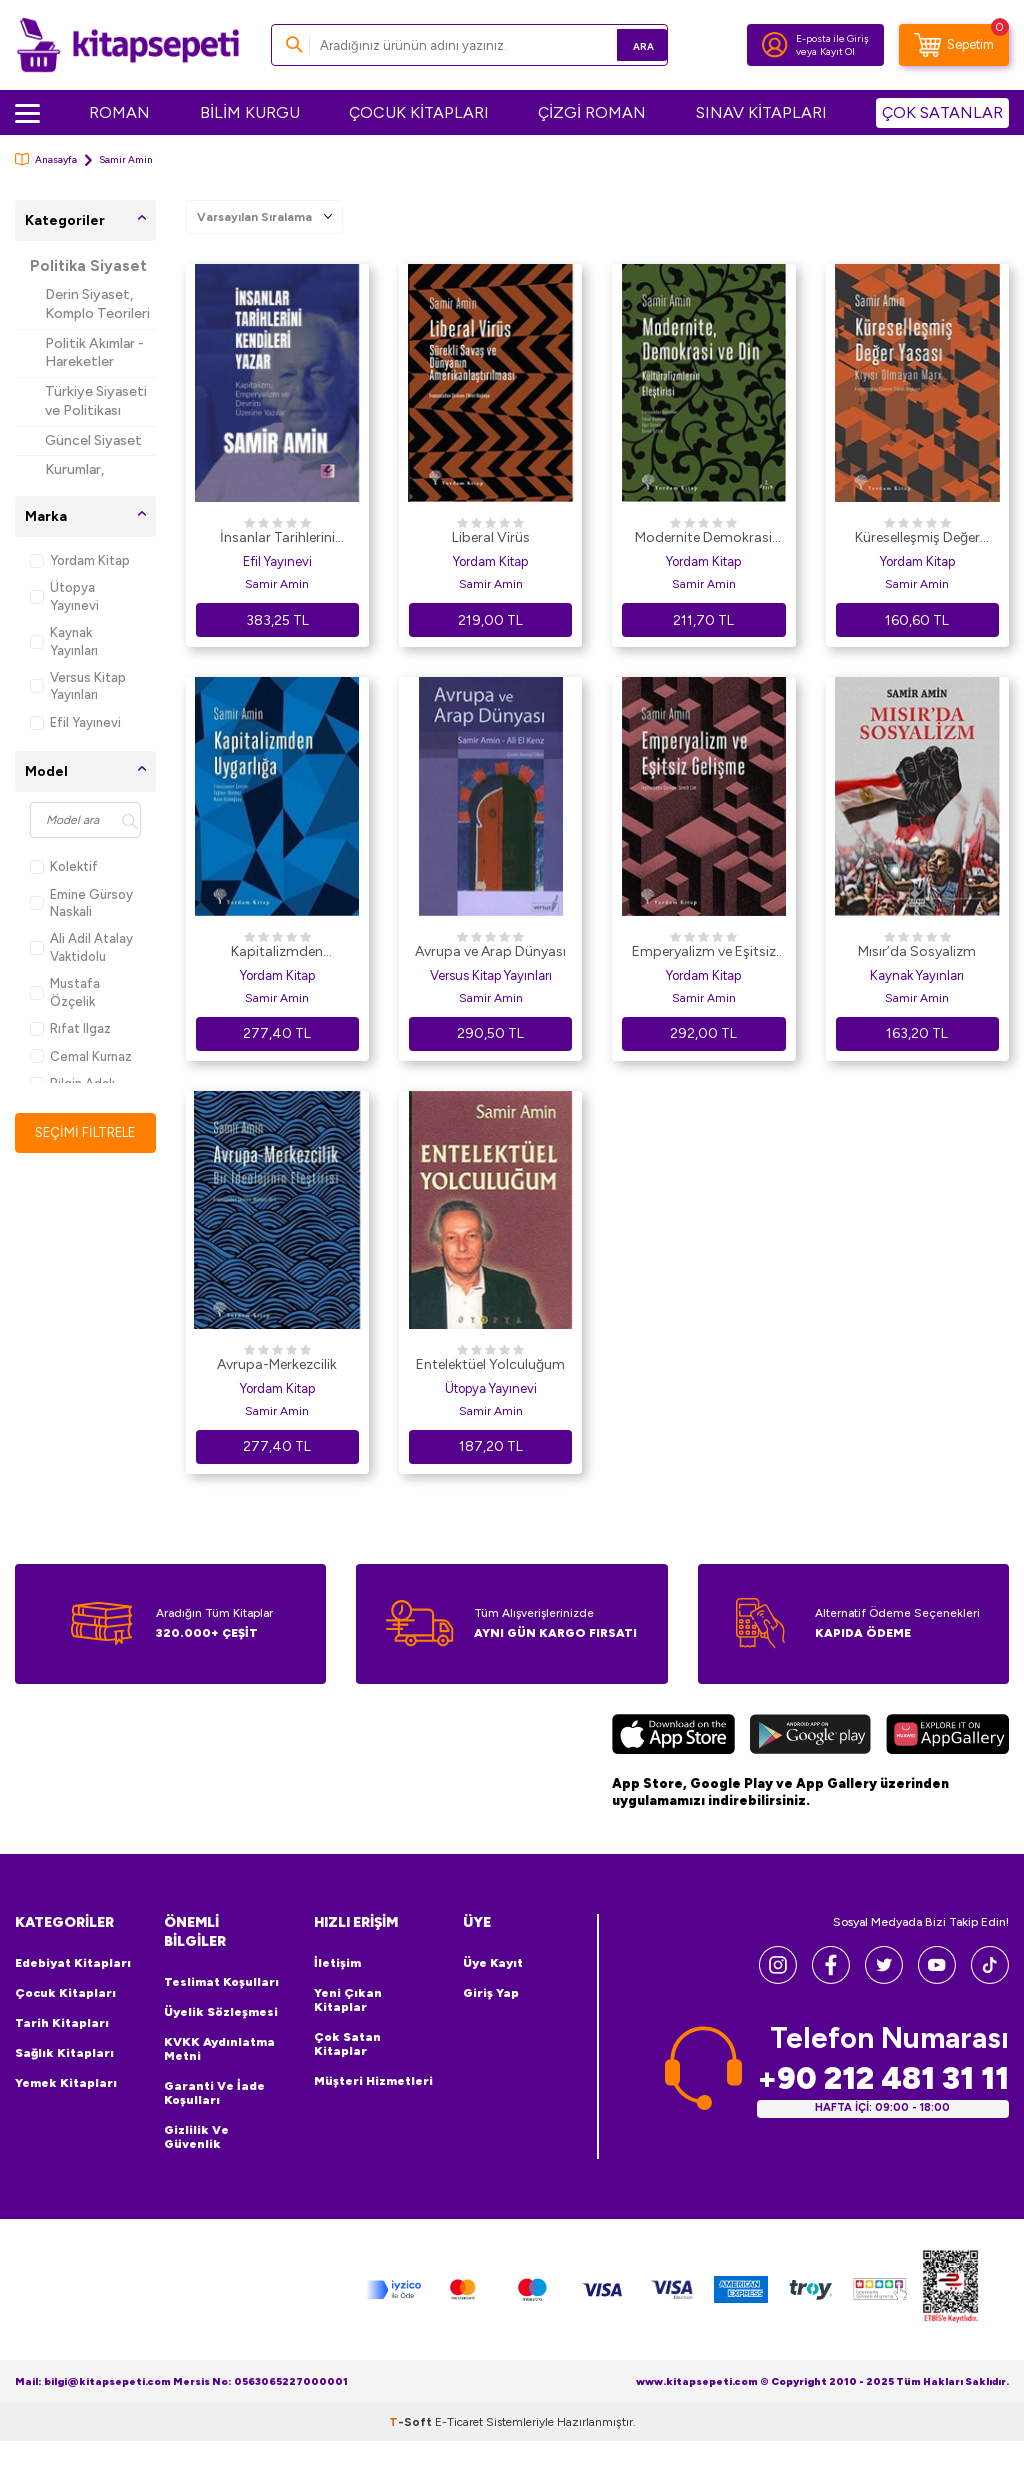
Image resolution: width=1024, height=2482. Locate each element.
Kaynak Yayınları (64, 641)
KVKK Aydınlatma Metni (219, 2049)
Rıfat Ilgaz (70, 1028)
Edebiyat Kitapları (73, 1963)
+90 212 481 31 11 (883, 2078)
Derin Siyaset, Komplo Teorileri (97, 304)
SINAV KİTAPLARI (761, 112)
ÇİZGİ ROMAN (592, 112)
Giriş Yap (491, 1993)
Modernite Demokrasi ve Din (703, 539)
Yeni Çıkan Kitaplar (348, 2000)
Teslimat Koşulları (221, 1982)
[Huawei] (947, 1737)
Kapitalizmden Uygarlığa (277, 953)
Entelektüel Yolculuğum (490, 1364)
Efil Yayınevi (75, 722)
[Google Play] (810, 1737)
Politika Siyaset (88, 266)
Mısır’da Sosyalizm (917, 951)
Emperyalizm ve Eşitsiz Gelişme (704, 953)
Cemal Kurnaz (81, 1056)
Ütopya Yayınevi (64, 596)
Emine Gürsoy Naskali (81, 903)
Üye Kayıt (493, 1963)
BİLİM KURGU (250, 112)
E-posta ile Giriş (832, 38)
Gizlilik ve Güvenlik (196, 2137)
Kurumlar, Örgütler (74, 479)
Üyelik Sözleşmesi (221, 2012)
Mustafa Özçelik (65, 992)
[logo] (128, 45)
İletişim (337, 1963)
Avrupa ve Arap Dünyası (490, 951)
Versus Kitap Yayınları (78, 686)
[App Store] (673, 1737)
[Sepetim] (954, 45)
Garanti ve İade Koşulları (214, 2093)
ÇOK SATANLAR (942, 112)
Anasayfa (46, 159)
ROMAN (119, 112)
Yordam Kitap (80, 560)
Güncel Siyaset (93, 440)
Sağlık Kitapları (64, 2053)
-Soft (412, 2422)
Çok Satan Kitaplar (347, 2044)
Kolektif (64, 866)
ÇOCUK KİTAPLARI (419, 112)
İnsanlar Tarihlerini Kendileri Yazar (277, 539)
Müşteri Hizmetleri (373, 2081)
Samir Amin (277, 584)
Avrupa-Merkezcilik (277, 1364)
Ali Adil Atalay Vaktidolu (81, 947)
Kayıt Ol (837, 51)
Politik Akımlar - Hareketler (94, 353)
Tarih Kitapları (62, 2023)
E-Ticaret (459, 2422)
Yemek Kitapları (66, 2083)
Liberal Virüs (491, 537)
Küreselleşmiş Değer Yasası (917, 539)
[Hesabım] (775, 45)
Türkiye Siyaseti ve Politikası (96, 401)
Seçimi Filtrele (85, 1132)
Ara (623, 44)
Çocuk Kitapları (65, 1993)
